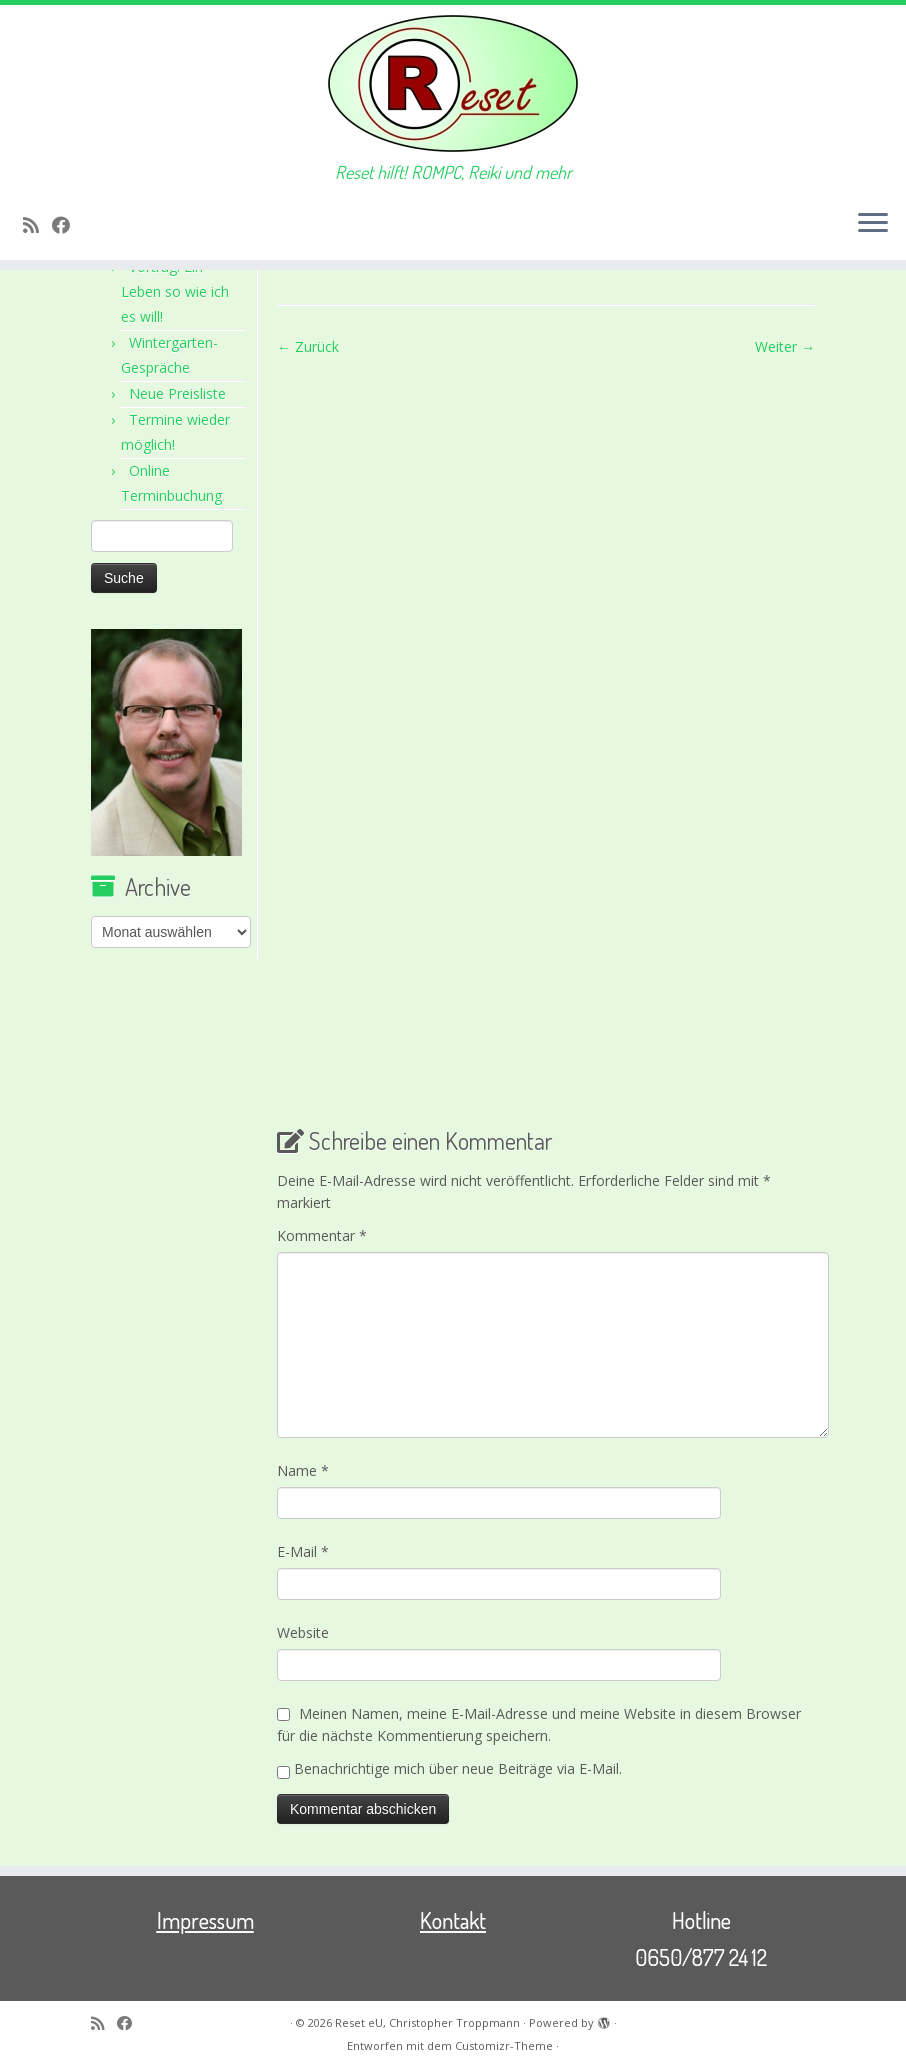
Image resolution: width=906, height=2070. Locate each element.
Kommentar (322, 1235)
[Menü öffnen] (873, 224)
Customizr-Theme (504, 2045)
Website (303, 1632)
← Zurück (308, 346)
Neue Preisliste (177, 393)
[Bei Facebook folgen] (67, 225)
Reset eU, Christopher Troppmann (427, 2022)
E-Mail (303, 1551)
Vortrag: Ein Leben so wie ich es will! (175, 291)
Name (303, 1470)
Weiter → (785, 346)
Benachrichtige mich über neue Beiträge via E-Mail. (458, 1768)
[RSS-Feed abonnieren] (37, 225)
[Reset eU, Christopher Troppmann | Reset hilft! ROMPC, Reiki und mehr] (453, 83)
